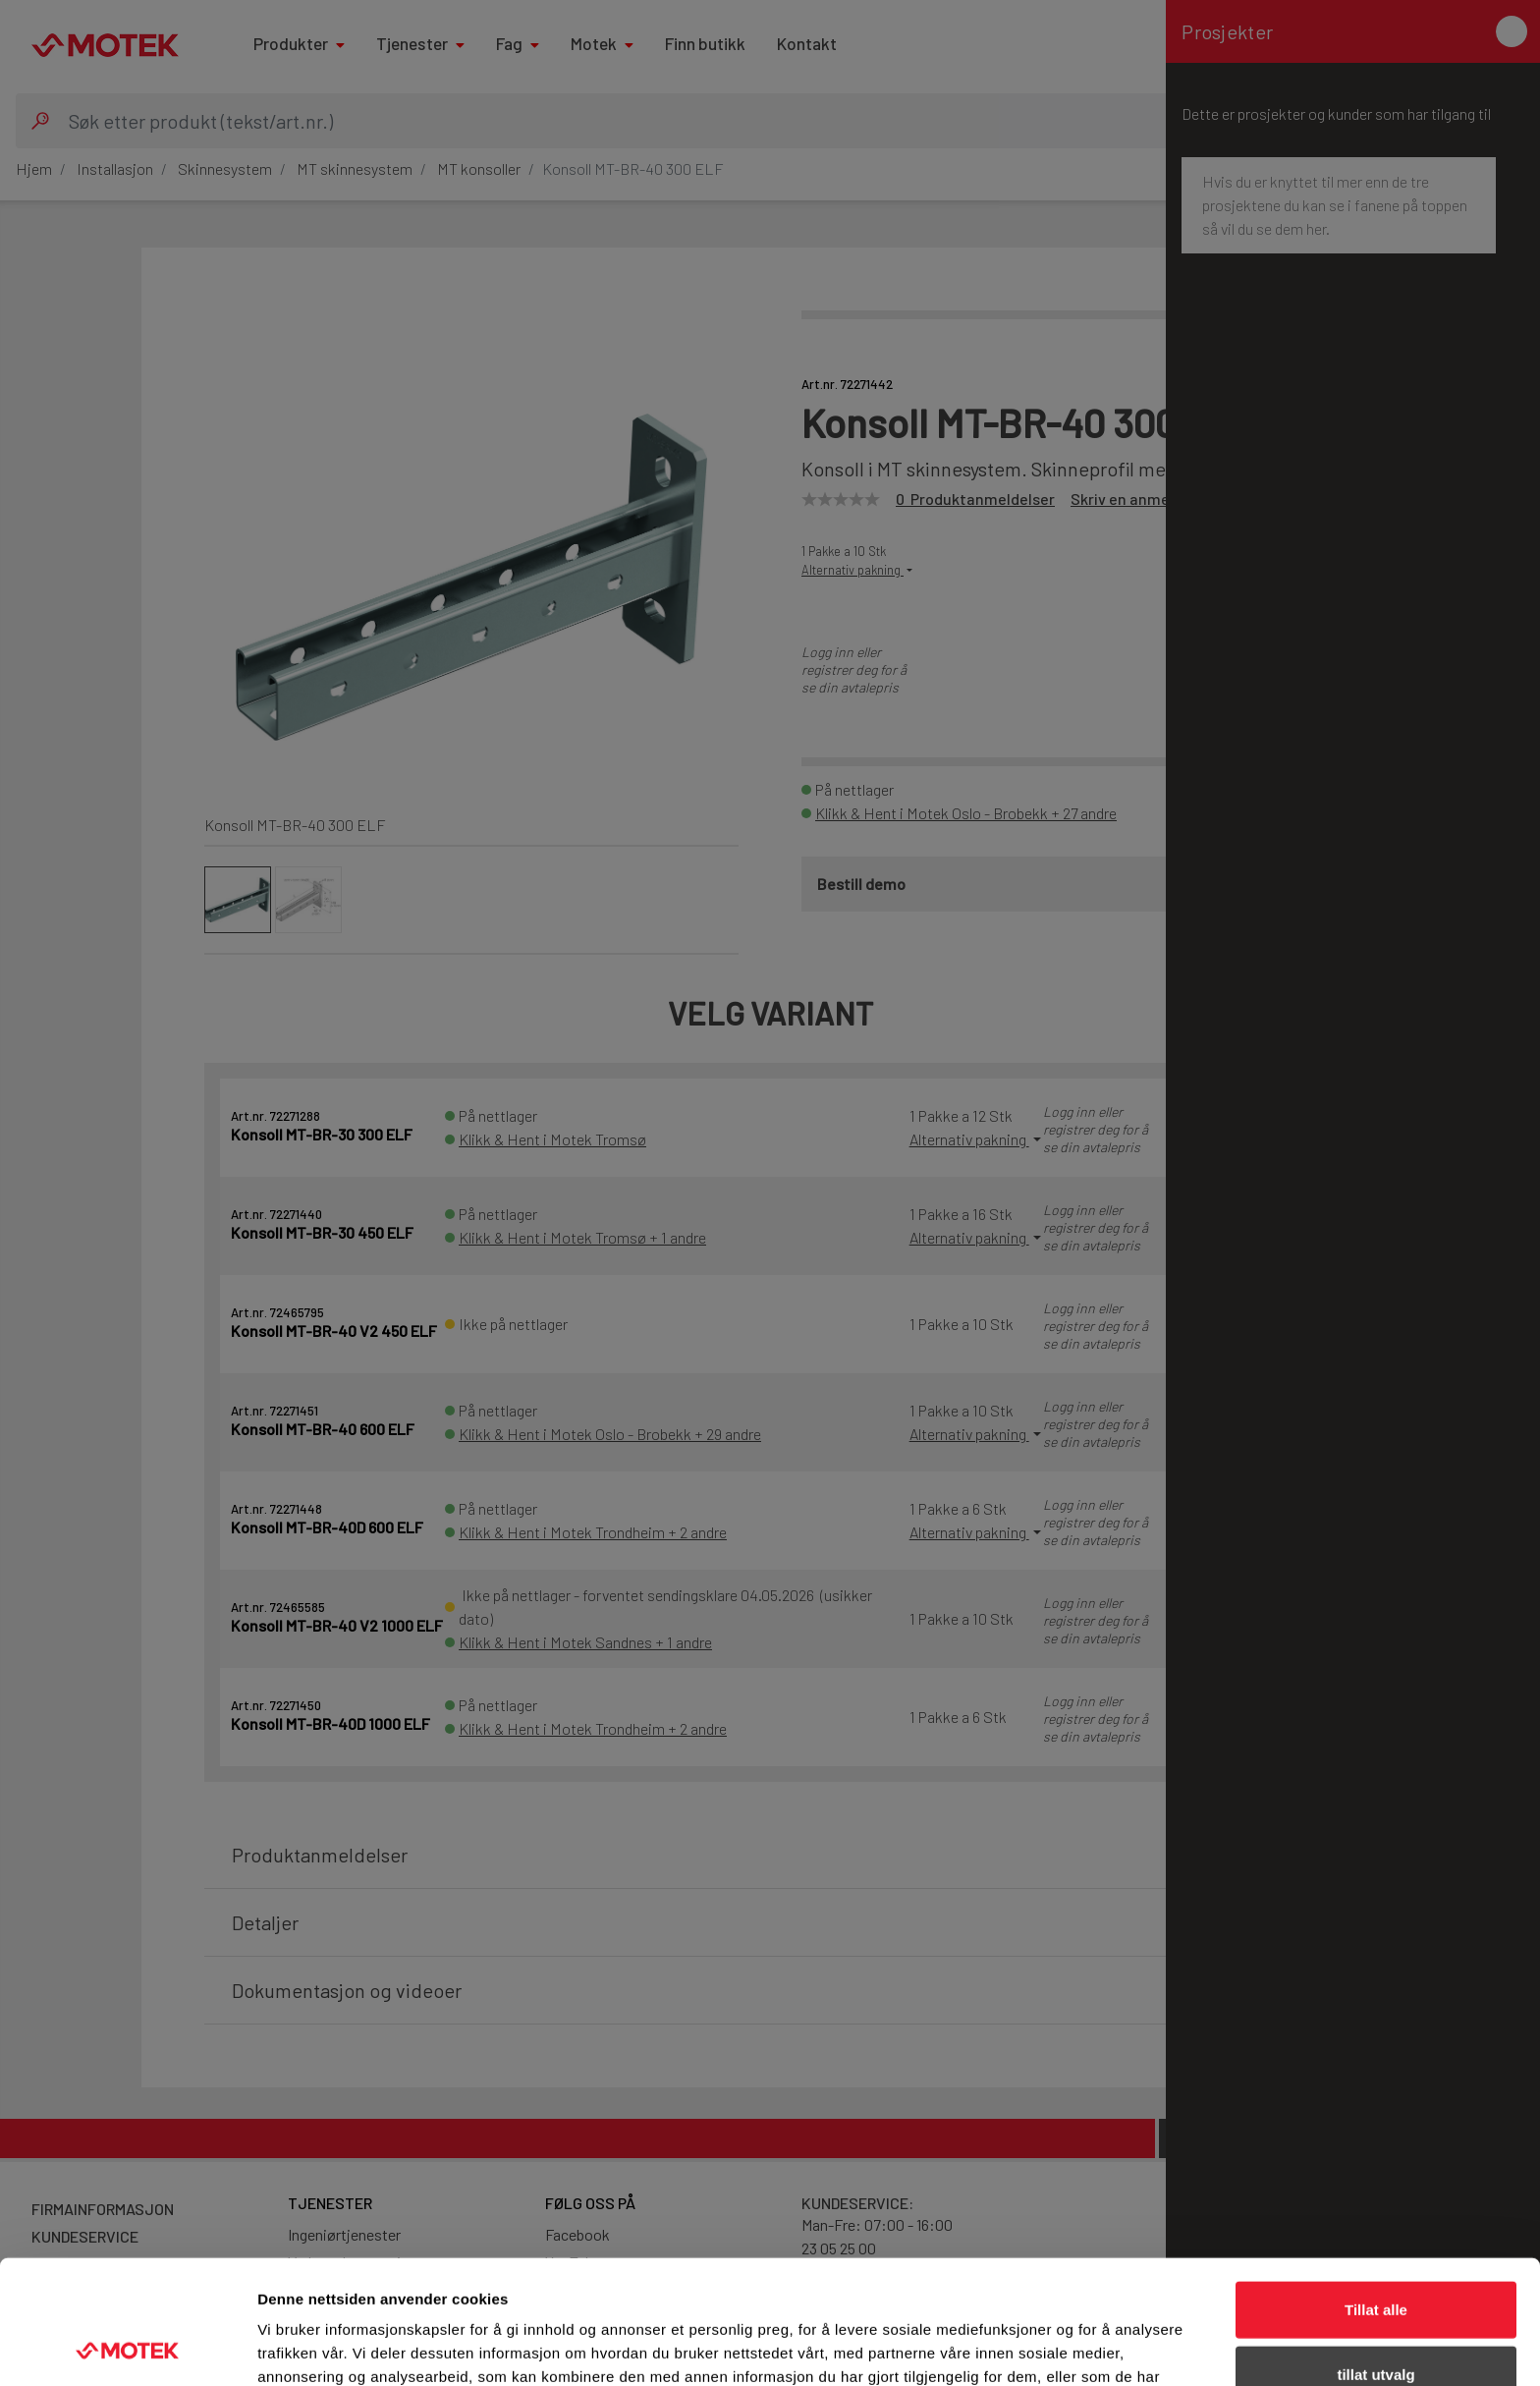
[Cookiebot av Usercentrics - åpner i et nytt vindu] (127, 2347)
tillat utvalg (1375, 2257)
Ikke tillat (1376, 2321)
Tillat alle (1376, 2193)
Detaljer (1045, 2347)
